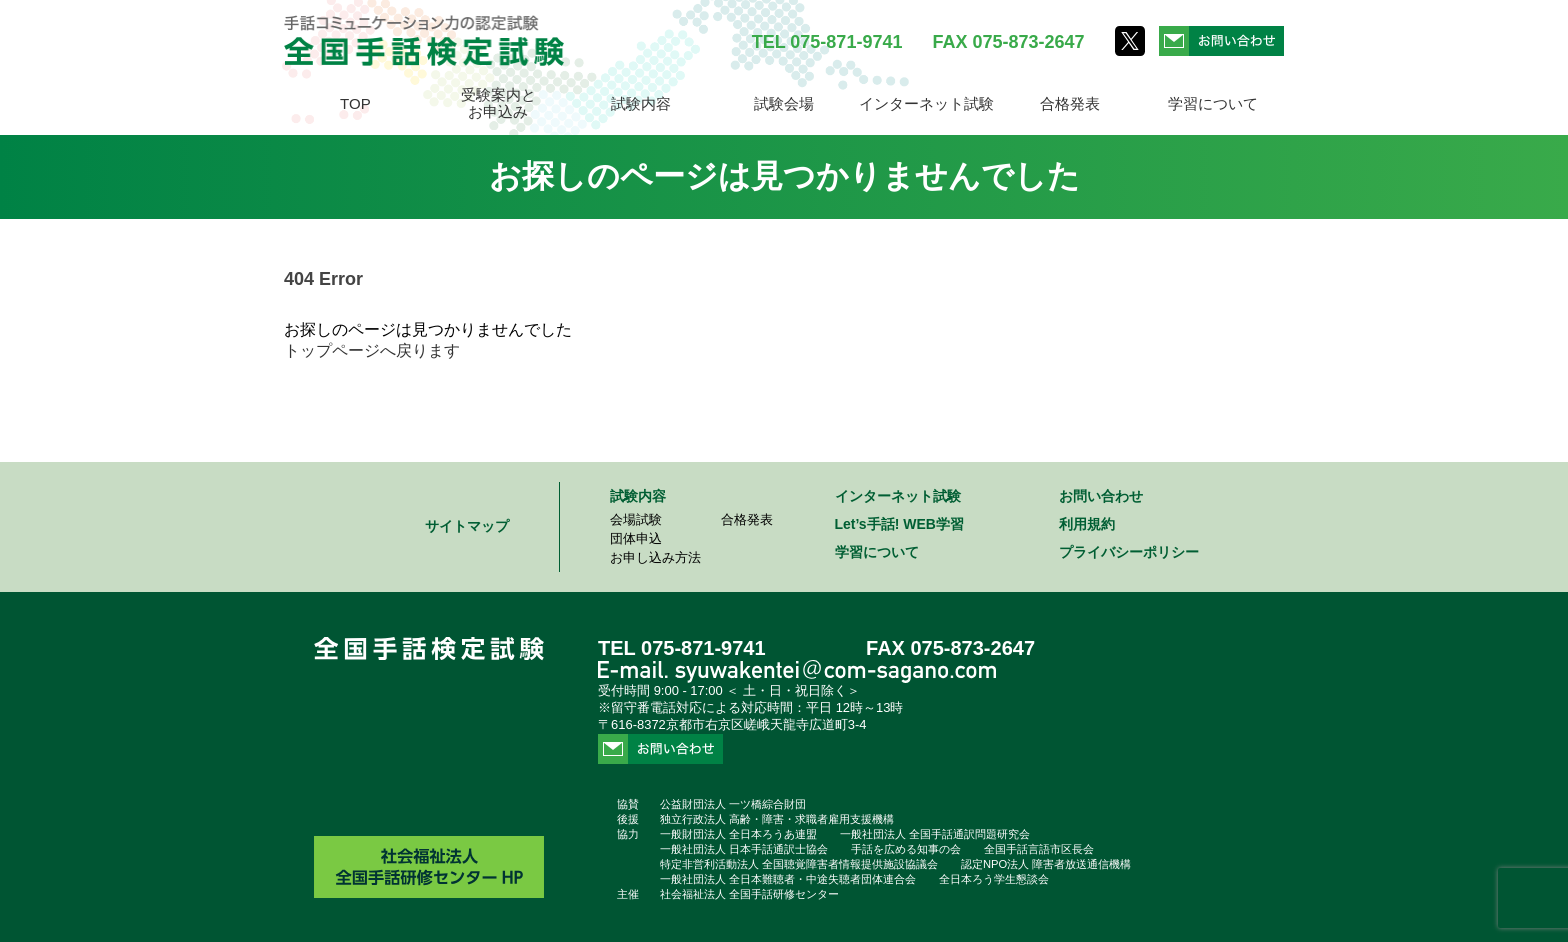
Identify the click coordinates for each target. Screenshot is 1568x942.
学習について (1213, 103)
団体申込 (636, 538)
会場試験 (636, 519)
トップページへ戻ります (372, 350)
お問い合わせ (1101, 496)
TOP (355, 103)
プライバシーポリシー (1129, 552)
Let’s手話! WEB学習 (899, 524)
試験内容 (641, 103)
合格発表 (1070, 103)
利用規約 (1087, 524)
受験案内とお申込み (498, 103)
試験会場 (784, 103)
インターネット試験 (926, 103)
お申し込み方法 (655, 557)
